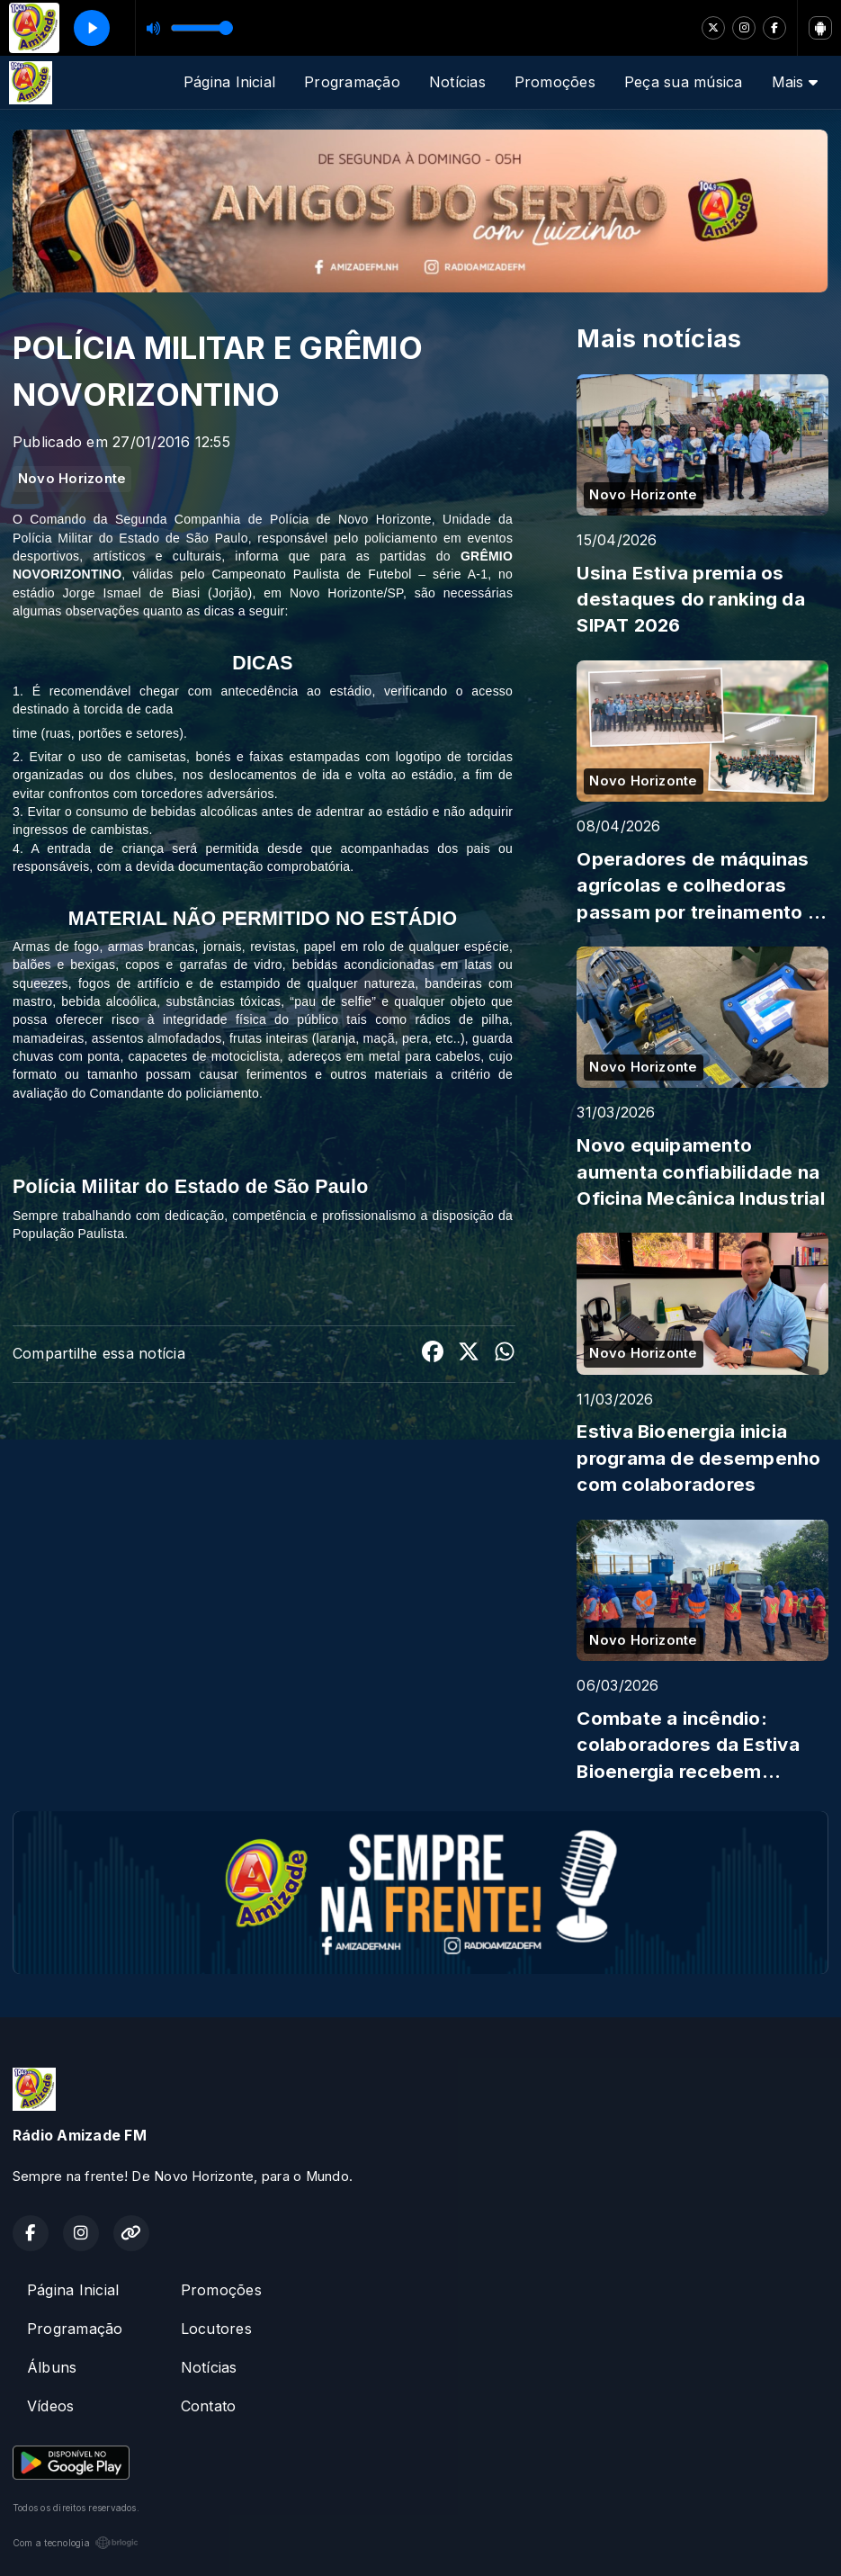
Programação (352, 82)
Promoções (554, 82)
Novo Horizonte (72, 479)
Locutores (216, 2329)
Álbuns (51, 2367)
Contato (209, 2406)
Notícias (457, 82)
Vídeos (50, 2406)
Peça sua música (683, 82)
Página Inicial (229, 82)
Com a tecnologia (76, 2542)
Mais (795, 82)
